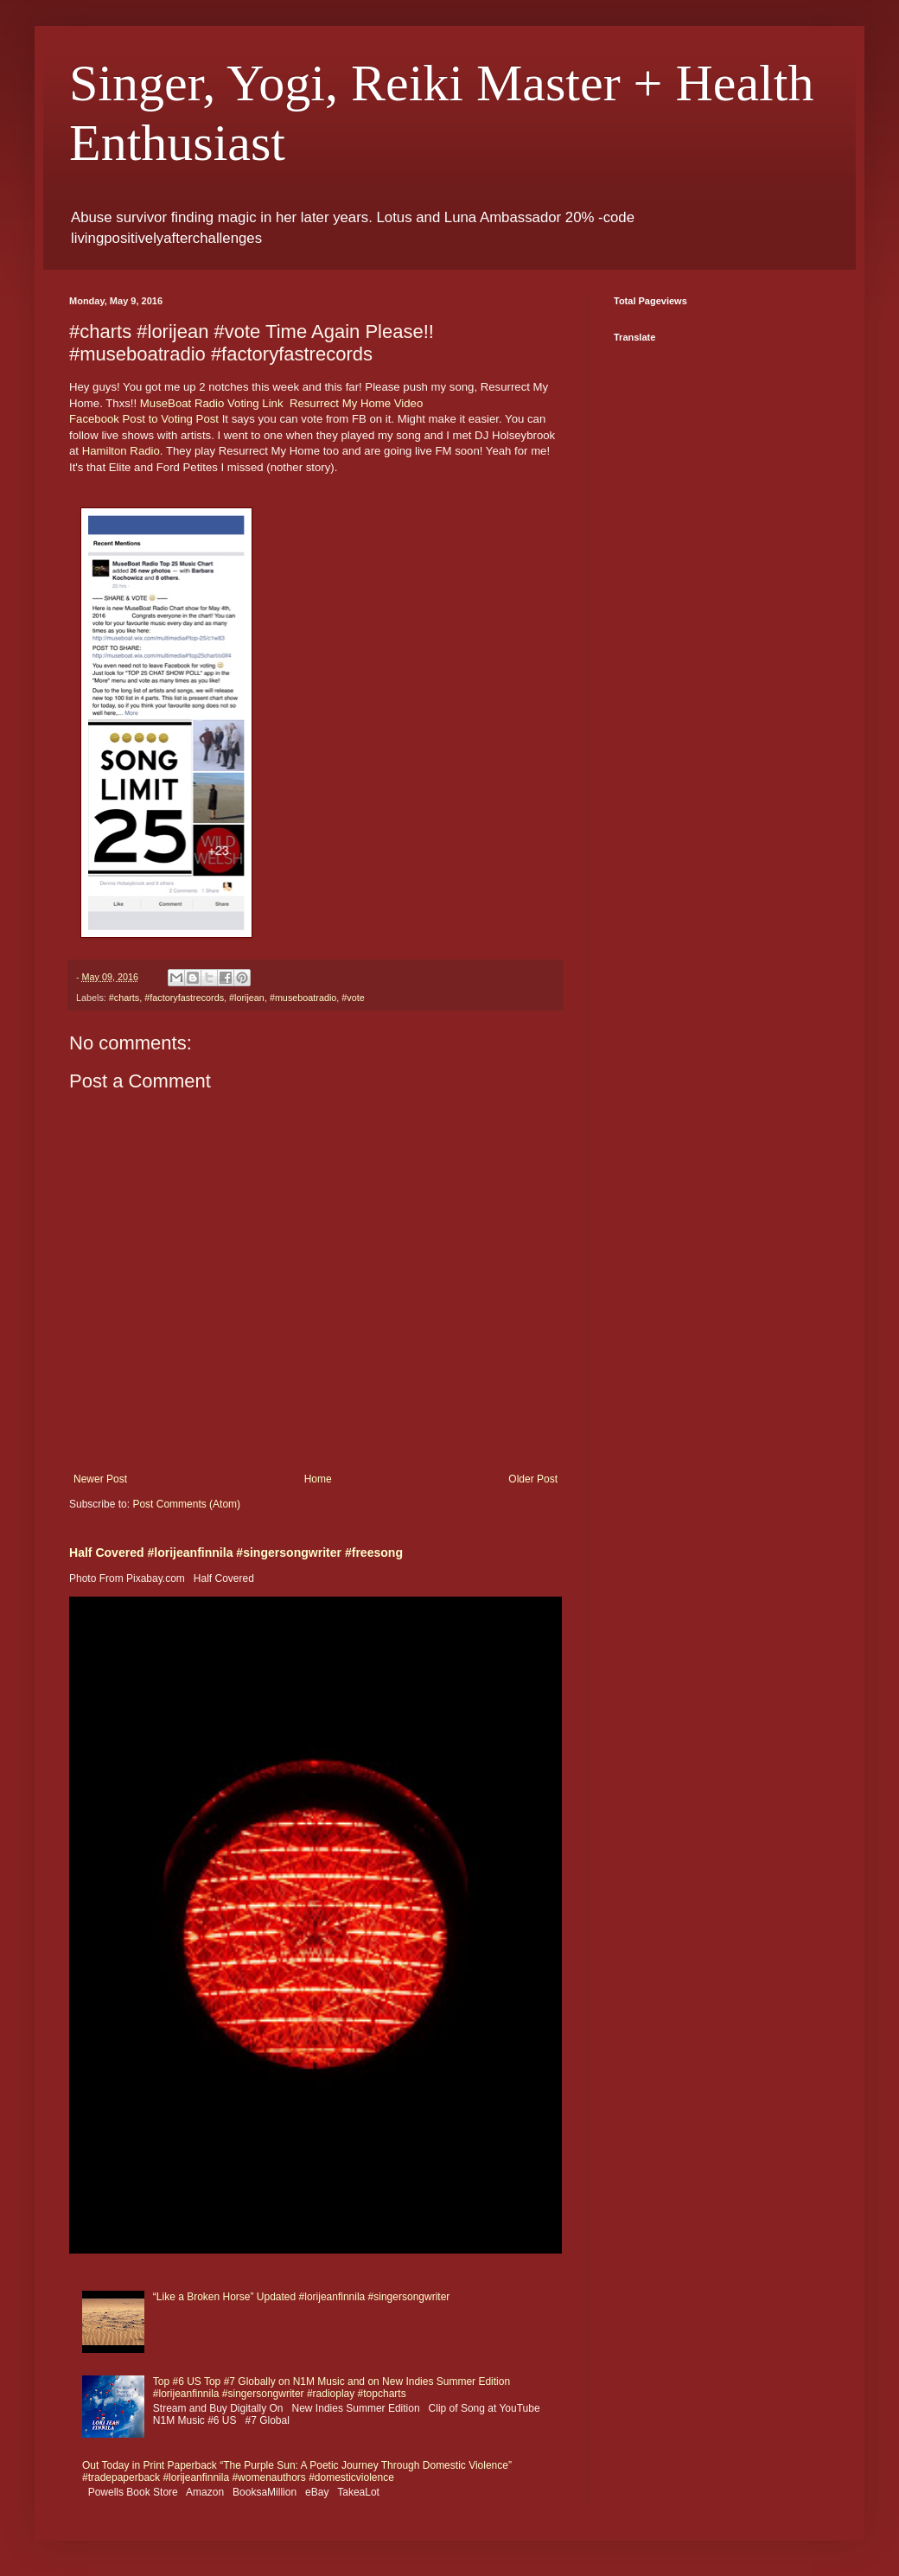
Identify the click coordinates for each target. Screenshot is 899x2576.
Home (318, 1479)
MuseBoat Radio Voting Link (212, 403)
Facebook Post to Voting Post (144, 418)
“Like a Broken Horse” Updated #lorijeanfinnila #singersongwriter (301, 2297)
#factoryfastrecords (184, 997)
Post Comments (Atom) (186, 1504)
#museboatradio (303, 997)
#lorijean (247, 997)
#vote (352, 997)
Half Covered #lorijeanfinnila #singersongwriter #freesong (236, 1552)
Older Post (533, 1479)
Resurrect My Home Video (356, 403)
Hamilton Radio (121, 450)
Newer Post (100, 1479)
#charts (124, 997)
